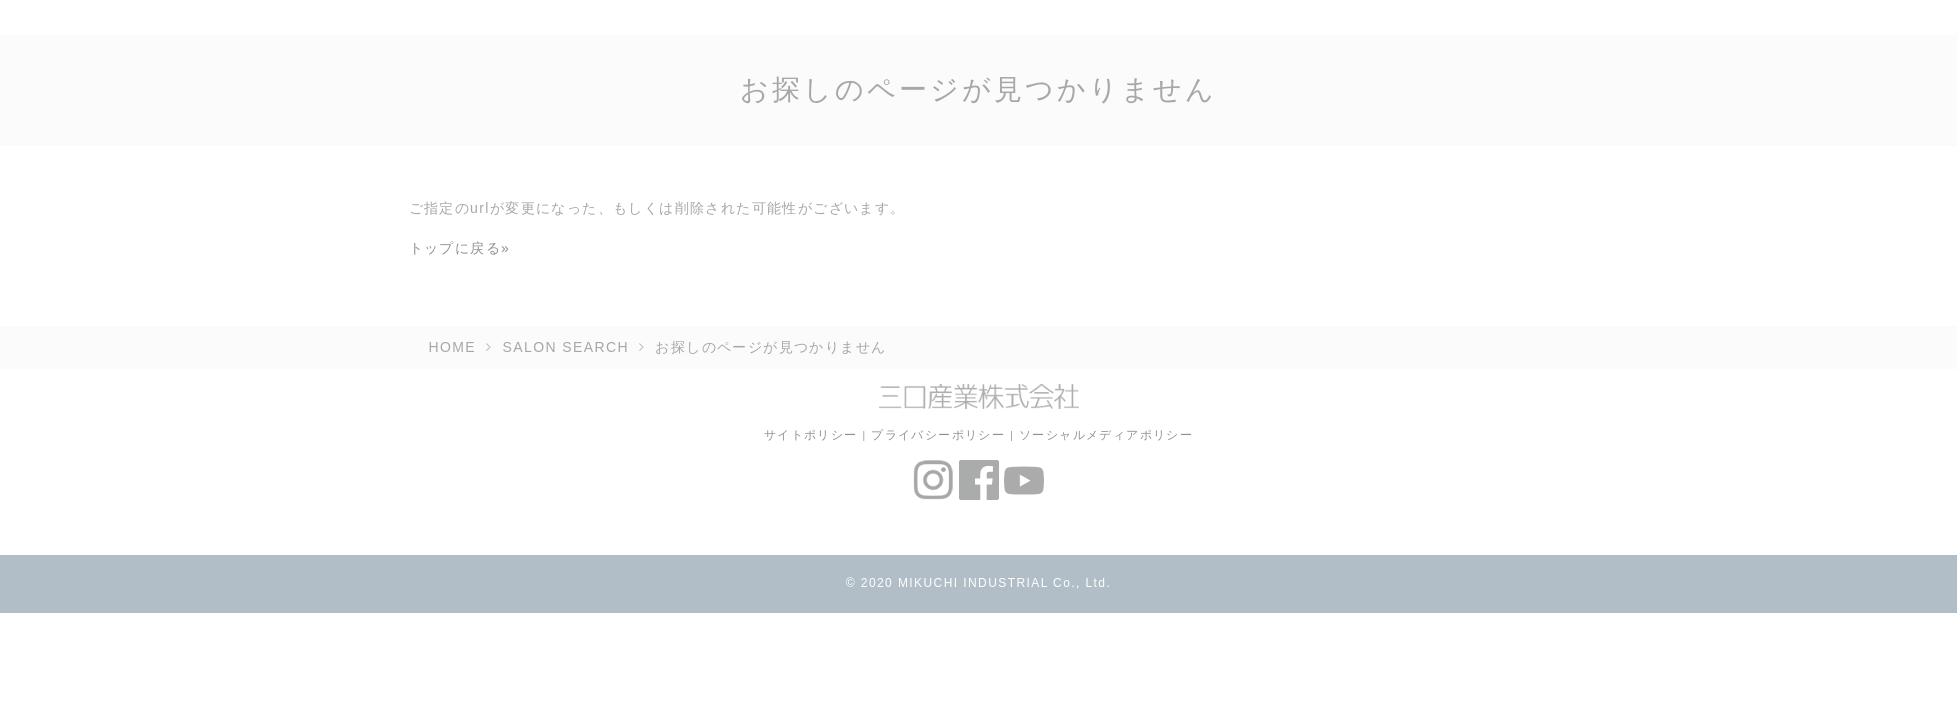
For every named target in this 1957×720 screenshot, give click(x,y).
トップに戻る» (460, 248)
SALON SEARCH (566, 347)
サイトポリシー (811, 434)
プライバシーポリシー (938, 434)
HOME (453, 347)
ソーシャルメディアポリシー (1106, 434)
